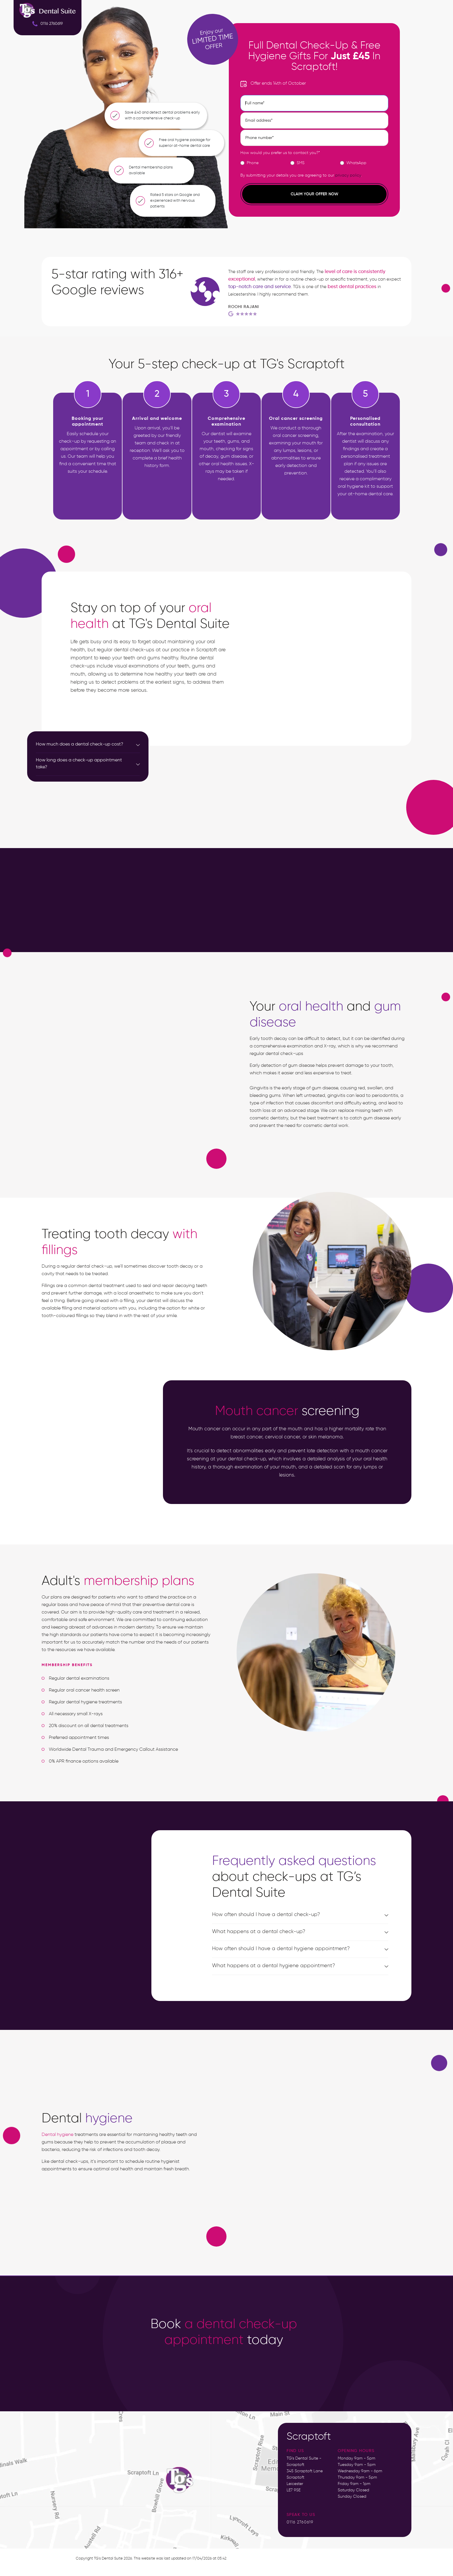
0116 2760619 (300, 2522)
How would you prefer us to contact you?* (280, 153)
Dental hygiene (57, 2134)
